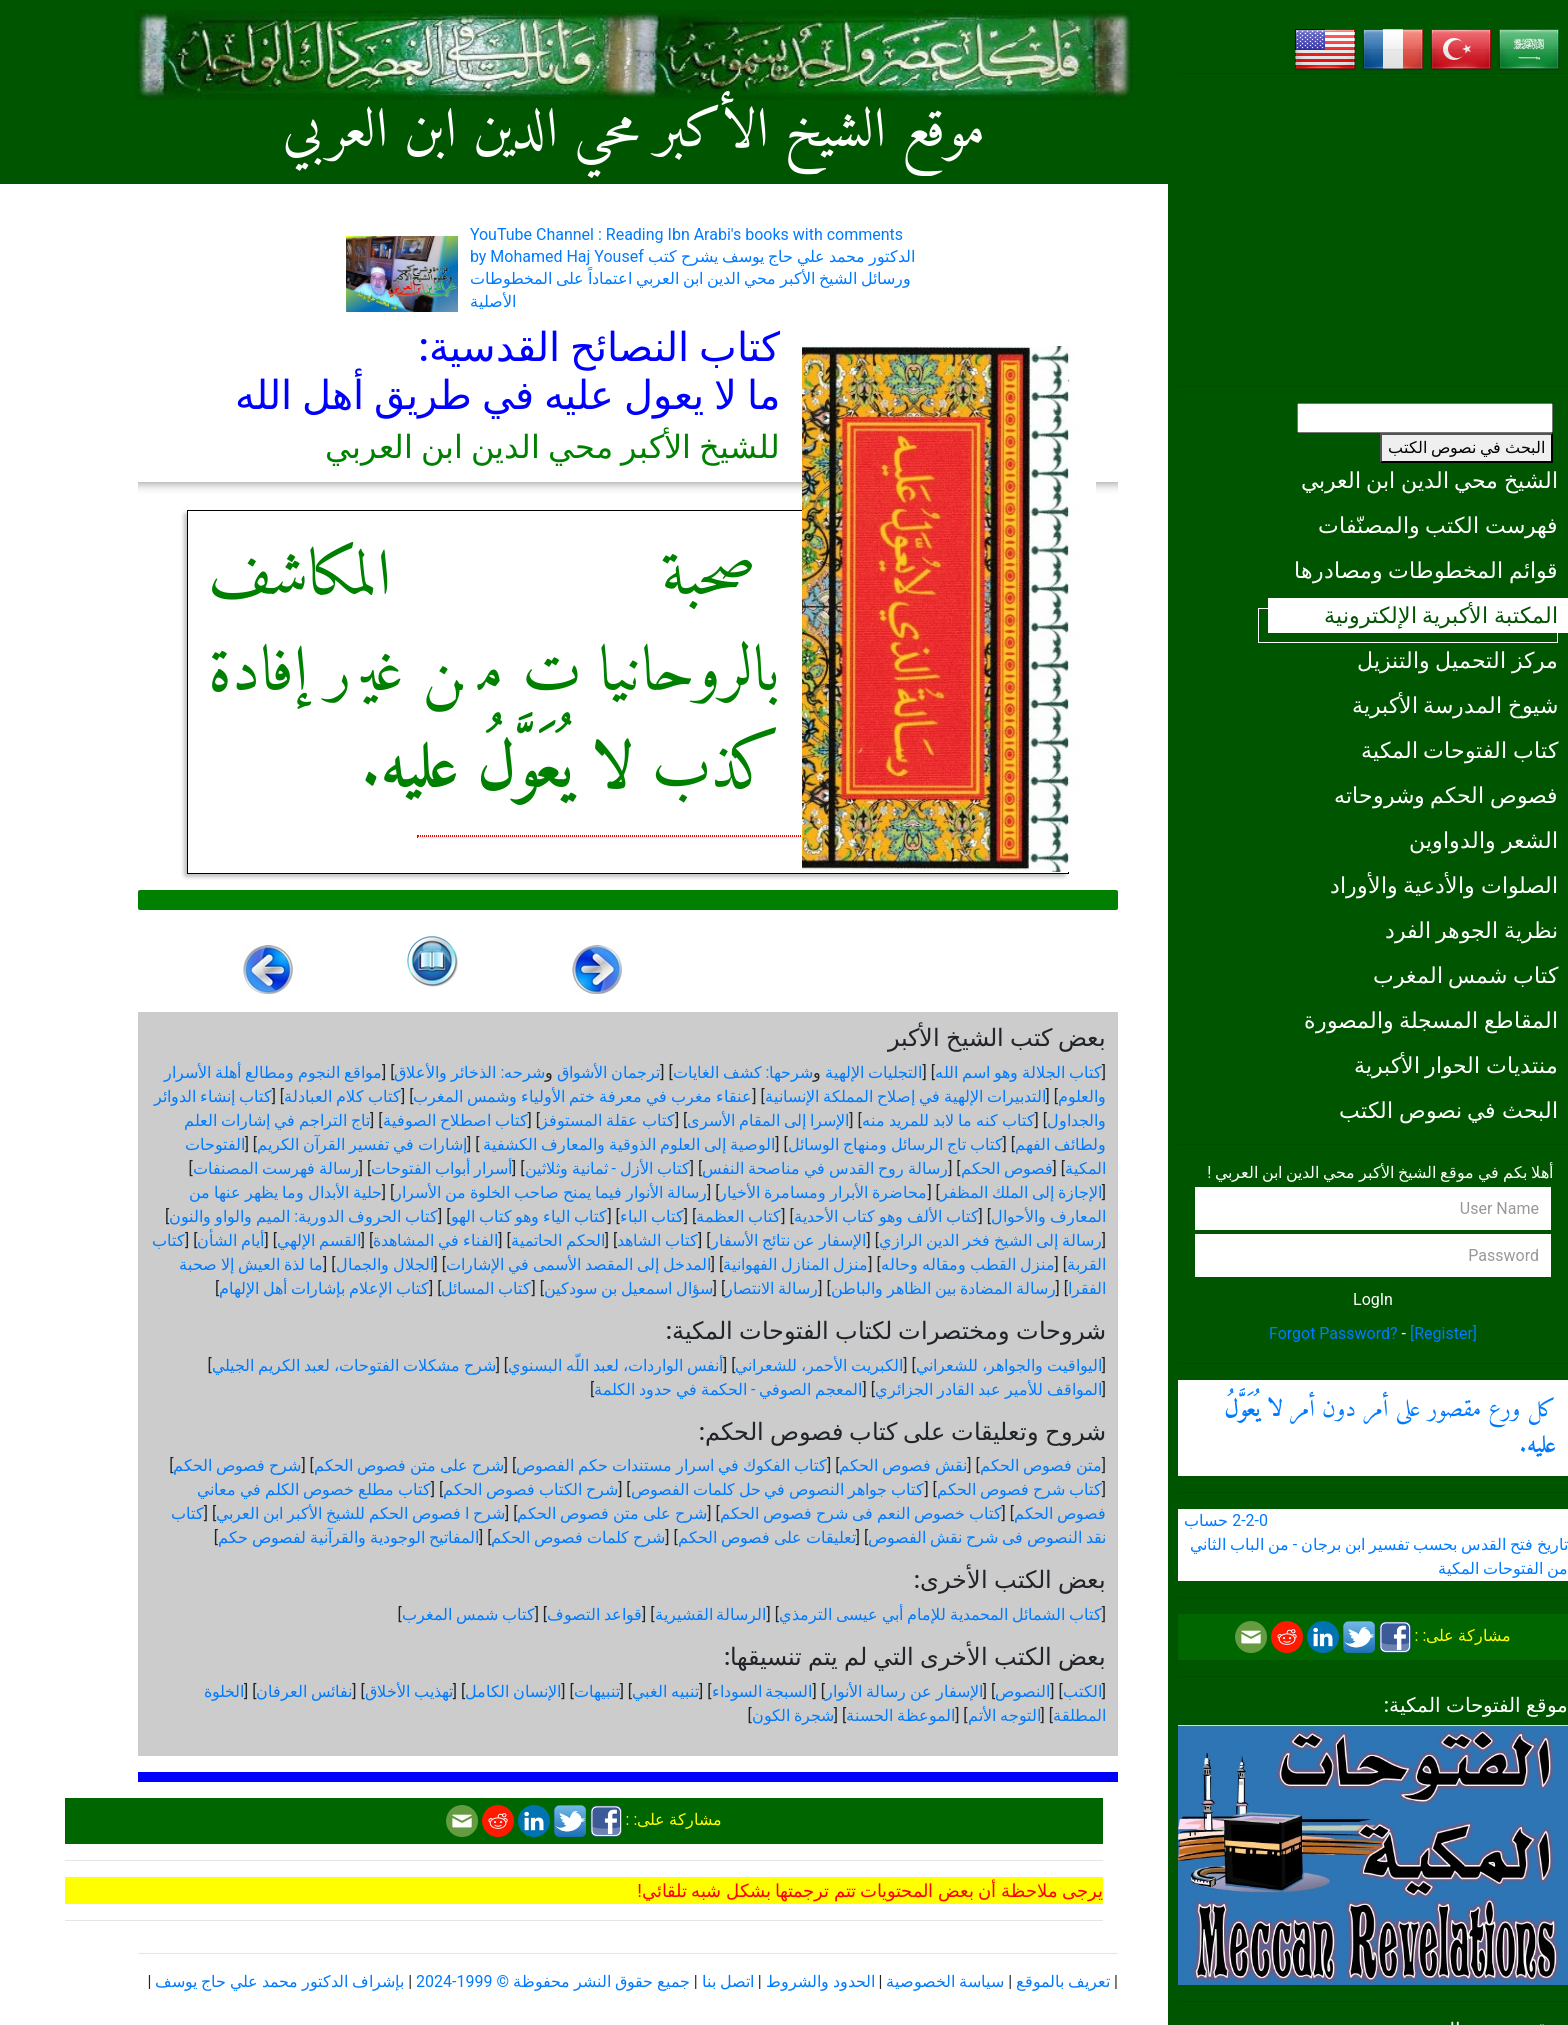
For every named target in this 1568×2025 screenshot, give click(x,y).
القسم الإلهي (319, 1240)
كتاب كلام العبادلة (342, 1096)
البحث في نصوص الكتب (1466, 447)
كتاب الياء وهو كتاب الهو (529, 1216)
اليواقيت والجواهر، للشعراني (1009, 1365)
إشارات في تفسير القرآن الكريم (362, 1144)
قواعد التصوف (594, 1614)
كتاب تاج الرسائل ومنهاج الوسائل (895, 1144)
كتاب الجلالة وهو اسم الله (1018, 1072)
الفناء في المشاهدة (435, 1240)
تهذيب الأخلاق (409, 1691)
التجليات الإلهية (873, 1072)
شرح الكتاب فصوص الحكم (530, 1489)
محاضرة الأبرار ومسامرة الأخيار (823, 1192)
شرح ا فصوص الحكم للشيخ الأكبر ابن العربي (360, 1513)
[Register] (1443, 1333)
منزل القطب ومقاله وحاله (968, 1264)
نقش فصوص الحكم (903, 1465)
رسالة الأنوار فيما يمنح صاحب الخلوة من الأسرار (550, 1192)
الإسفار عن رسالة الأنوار (904, 1691)
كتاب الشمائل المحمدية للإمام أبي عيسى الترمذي (940, 1614)
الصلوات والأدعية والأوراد (1444, 885)
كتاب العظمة (738, 1216)
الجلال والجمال (385, 1264)
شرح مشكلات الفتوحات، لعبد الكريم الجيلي (354, 1365)
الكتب (1082, 1691)
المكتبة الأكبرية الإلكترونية (1441, 615)
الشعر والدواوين (1483, 840)
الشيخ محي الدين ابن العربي (1429, 480)
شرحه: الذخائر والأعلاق (469, 1072)
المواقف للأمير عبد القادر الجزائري (988, 1389)
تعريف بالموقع (1063, 1981)
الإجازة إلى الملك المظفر (1021, 1192)
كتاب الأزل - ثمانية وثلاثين (607, 1168)
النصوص (1022, 1691)
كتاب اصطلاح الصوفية (455, 1120)
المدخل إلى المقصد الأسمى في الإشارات (578, 1264)
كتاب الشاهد (657, 1240)
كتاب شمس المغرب (1465, 975)
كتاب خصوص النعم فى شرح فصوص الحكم (861, 1513)
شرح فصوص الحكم (237, 1465)
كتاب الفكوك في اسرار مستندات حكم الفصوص (671, 1465)
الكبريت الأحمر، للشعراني (819, 1365)
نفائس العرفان (304, 1691)
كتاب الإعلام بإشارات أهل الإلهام (324, 1288)
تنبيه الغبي (665, 1691)
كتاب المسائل (486, 1288)
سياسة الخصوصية (945, 1981)
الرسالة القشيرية (711, 1614)
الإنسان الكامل (513, 1691)
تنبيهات (597, 1691)
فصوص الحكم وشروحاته (1446, 795)
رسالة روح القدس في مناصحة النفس (825, 1168)
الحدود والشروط (820, 1981)
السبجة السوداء (762, 1691)
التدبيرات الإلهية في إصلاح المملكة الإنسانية (905, 1096)
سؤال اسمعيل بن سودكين (628, 1288)
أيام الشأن (230, 1240)
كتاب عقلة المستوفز (607, 1120)
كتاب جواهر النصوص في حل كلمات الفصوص (778, 1489)
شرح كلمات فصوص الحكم (578, 1537)
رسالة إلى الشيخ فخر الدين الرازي (990, 1240)
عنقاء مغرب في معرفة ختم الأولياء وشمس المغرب (582, 1096)
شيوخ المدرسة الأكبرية (1455, 705)
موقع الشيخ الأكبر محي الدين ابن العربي (634, 132)
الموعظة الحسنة (900, 1715)
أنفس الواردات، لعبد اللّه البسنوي (615, 1365)
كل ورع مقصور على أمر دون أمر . (1390, 1428)
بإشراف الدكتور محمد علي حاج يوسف (279, 1981)
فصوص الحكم (1007, 1168)
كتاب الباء (652, 1216)
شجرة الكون (793, 1715)
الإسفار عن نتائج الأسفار (789, 1240)
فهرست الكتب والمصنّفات (1438, 525)
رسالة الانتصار (771, 1288)
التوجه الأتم (1004, 1715)
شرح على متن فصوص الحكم (409, 1465)
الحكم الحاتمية (558, 1240)
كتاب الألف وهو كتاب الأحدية (886, 1216)
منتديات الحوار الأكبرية (1456, 1065)
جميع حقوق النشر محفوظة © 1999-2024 (553, 1981)
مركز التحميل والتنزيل (1457, 660)
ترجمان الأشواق (608, 1072)
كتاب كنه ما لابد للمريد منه (948, 1120)
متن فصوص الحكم (1041, 1465)
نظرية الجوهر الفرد (1471, 930)
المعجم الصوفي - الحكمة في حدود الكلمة (728, 1389)
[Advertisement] (1373, 230)
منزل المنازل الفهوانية (795, 1264)
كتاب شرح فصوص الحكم (1019, 1489)
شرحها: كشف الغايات (743, 1072)
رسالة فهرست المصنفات (276, 1168)
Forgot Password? (1333, 1333)
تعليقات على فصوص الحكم (767, 1537)
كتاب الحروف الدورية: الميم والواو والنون (303, 1216)
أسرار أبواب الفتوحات (441, 1168)
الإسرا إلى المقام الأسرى (768, 1120)
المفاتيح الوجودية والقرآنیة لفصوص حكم (348, 1537)
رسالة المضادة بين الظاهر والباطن (943, 1288)
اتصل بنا (728, 1981)
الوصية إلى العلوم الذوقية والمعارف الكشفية (627, 1144)
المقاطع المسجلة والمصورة (1431, 1020)
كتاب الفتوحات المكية (1459, 750)
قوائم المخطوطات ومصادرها (1426, 570)
